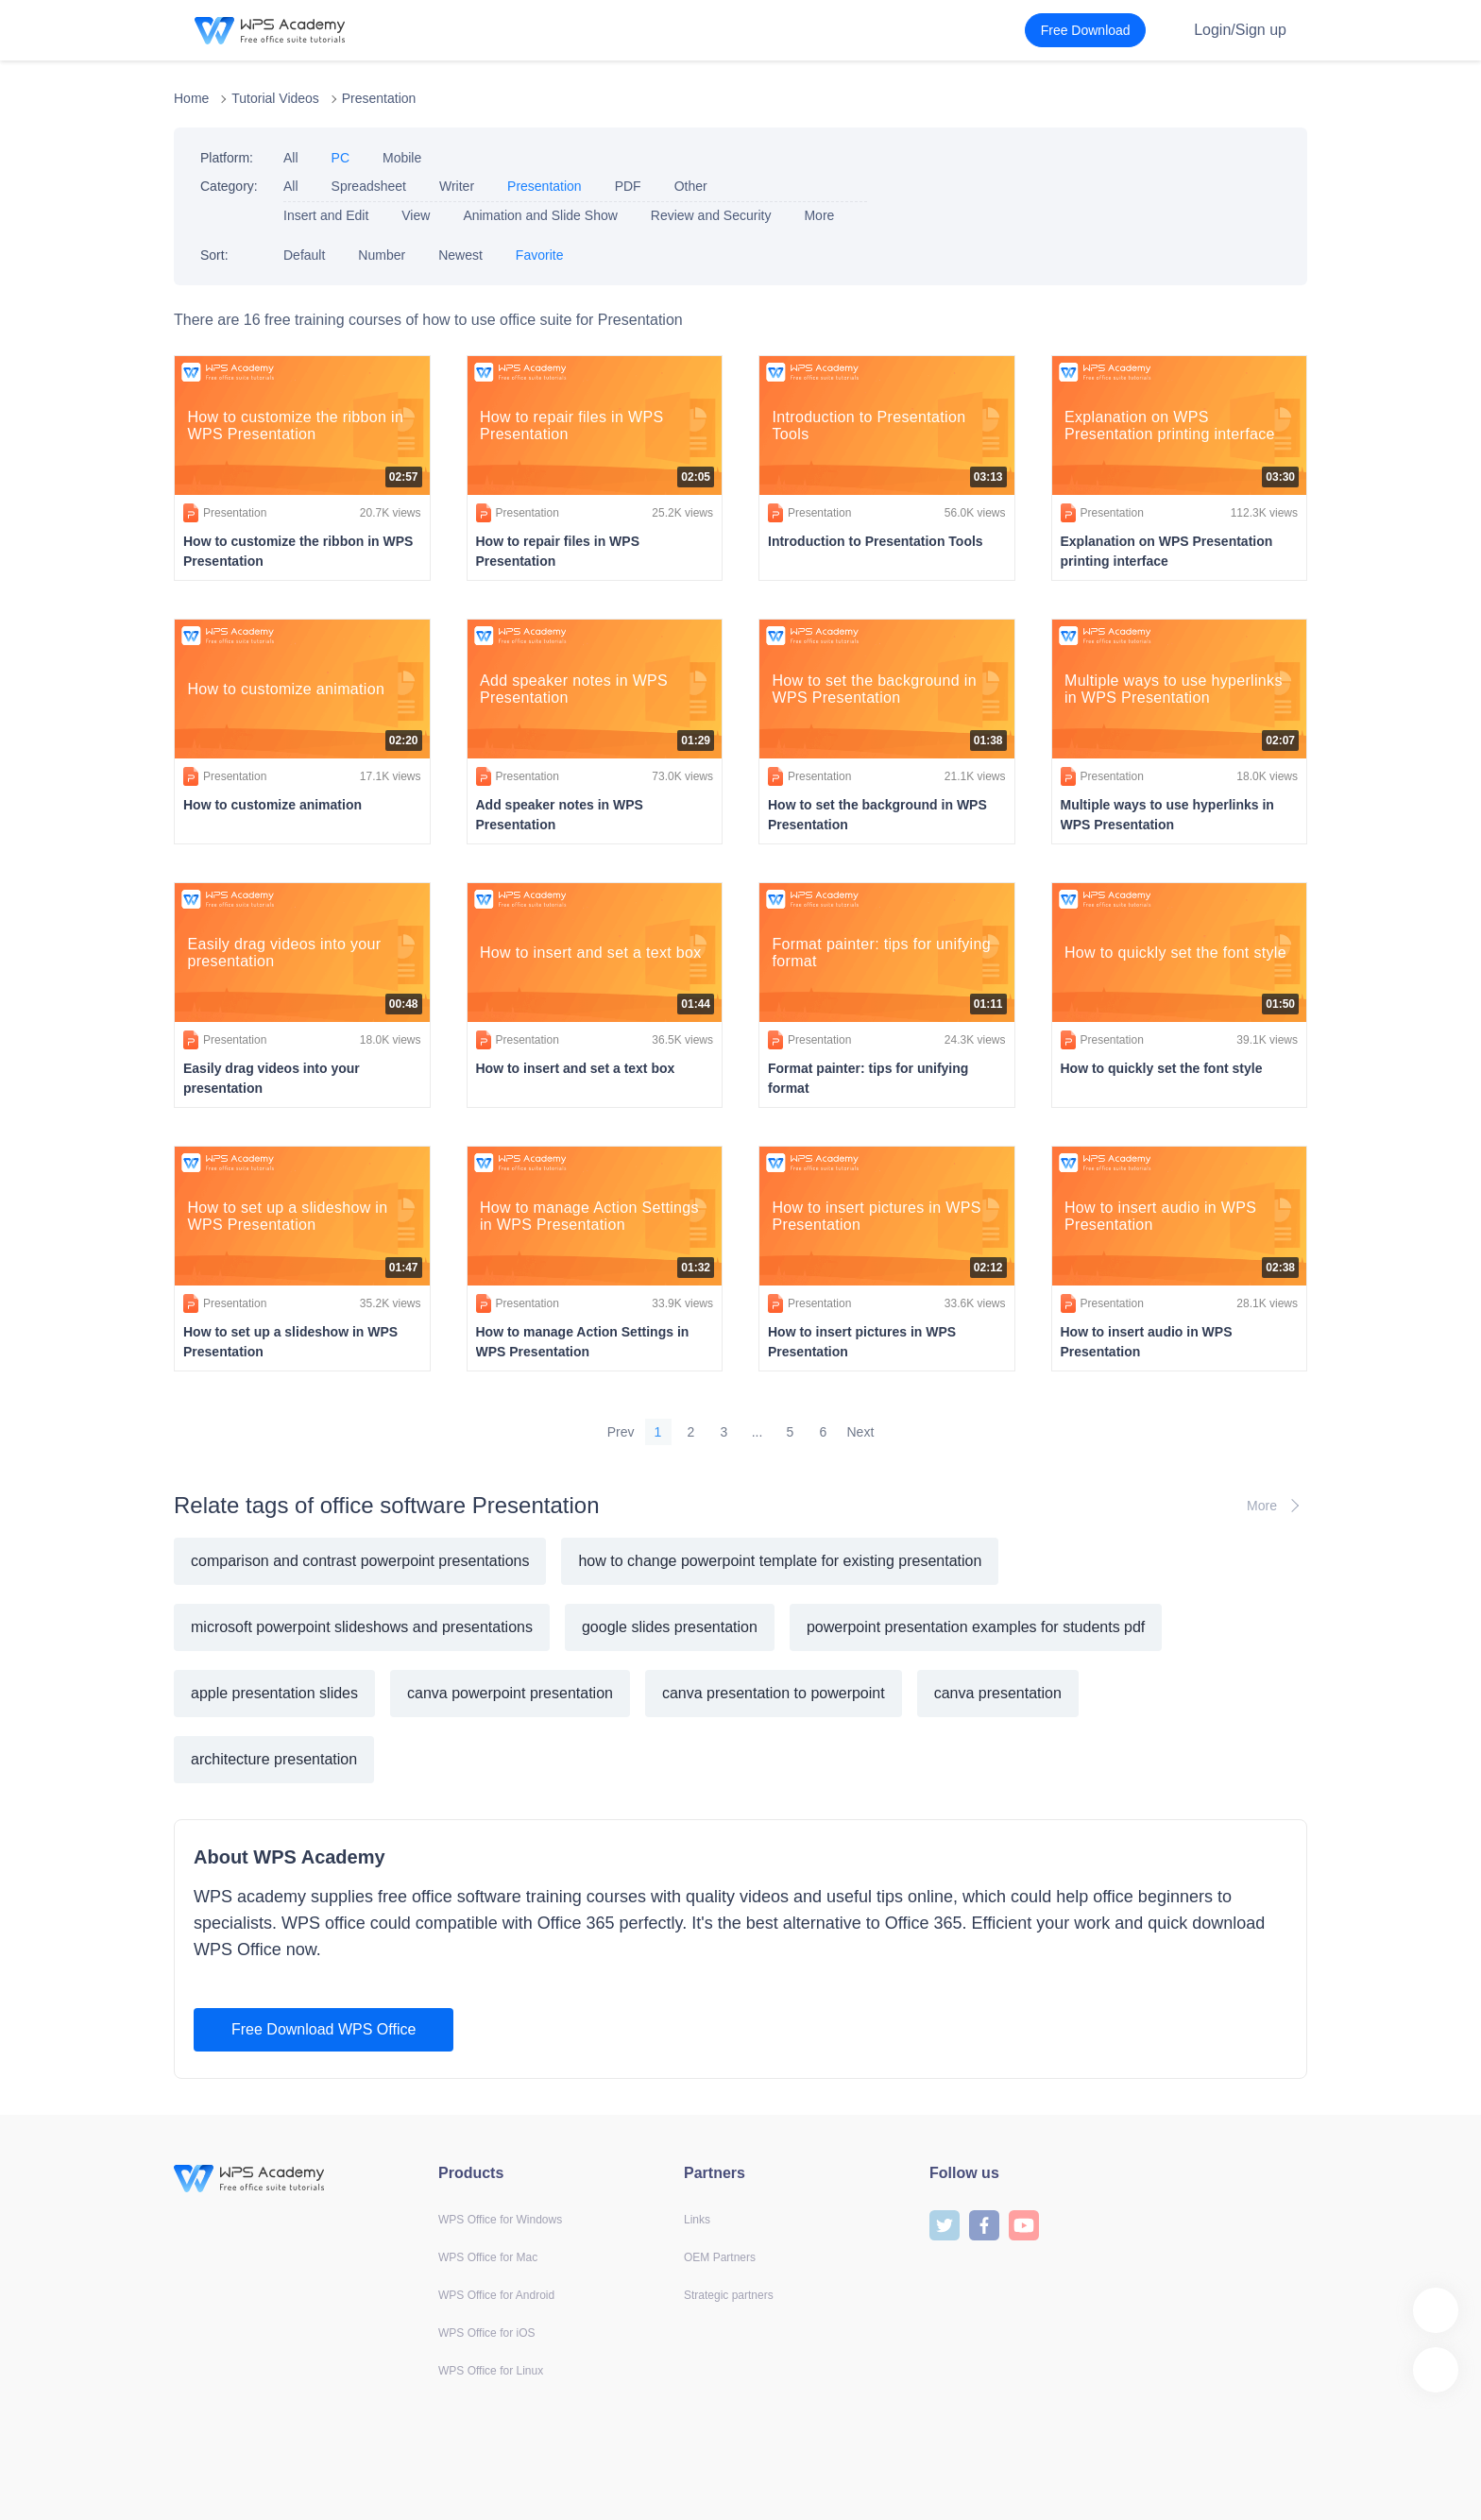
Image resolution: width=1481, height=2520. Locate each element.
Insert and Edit (325, 215)
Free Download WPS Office (323, 2029)
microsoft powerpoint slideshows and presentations (362, 1627)
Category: (229, 186)
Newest (460, 255)
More (819, 215)
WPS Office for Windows (500, 2219)
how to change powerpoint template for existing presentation (779, 1561)
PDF (628, 186)
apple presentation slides (274, 1693)
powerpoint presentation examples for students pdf (976, 1627)
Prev (621, 1431)
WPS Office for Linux (490, 2370)
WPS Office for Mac (487, 2257)
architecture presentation (274, 1759)
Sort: (214, 255)
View (415, 215)
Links (697, 2219)
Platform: (226, 157)
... (757, 1431)
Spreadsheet (369, 186)
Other (690, 186)
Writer (456, 186)
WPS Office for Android (496, 2295)
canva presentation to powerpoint (773, 1693)
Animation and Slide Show (540, 215)
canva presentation (998, 1693)
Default (304, 255)
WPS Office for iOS (486, 2333)
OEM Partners (720, 2257)
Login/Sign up (1240, 30)
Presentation (379, 98)
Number (381, 255)
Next (861, 1431)
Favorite (540, 255)
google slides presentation (670, 1627)
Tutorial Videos (275, 98)
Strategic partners (729, 2295)
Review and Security (711, 215)
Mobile (402, 157)
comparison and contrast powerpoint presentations (360, 1561)
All (290, 157)
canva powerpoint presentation (510, 1693)
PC (340, 157)
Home (191, 98)
